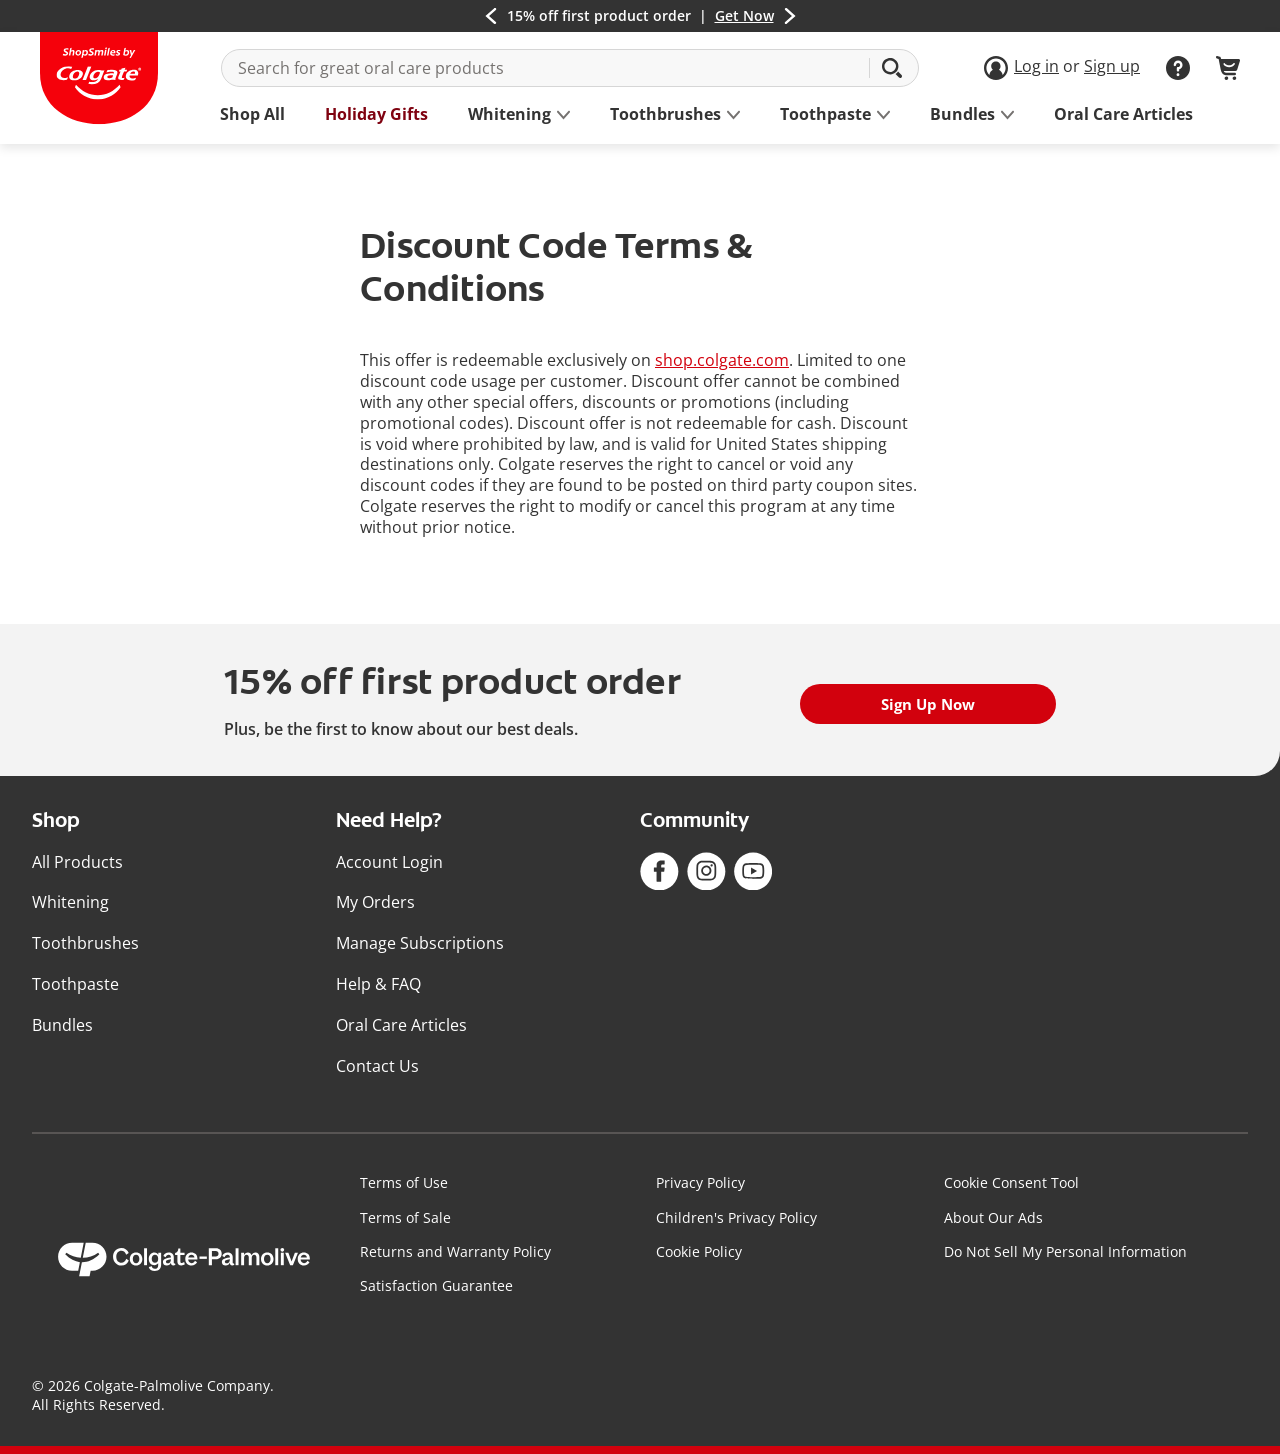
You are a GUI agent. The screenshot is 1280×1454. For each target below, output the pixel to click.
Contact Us (377, 1066)
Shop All (252, 114)
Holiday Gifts (376, 114)
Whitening (70, 902)
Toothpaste (75, 984)
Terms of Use (404, 1182)
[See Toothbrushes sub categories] (665, 114)
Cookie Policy (699, 1251)
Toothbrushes (85, 943)
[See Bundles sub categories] (962, 114)
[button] (491, 16)
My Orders (375, 902)
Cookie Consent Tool (1011, 1183)
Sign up (1112, 66)
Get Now (744, 16)
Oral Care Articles (1123, 114)
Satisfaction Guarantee (436, 1285)
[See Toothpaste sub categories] (825, 114)
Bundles (62, 1025)
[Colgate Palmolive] (184, 1259)
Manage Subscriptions (420, 943)
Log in (1036, 66)
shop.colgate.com (722, 360)
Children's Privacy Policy (736, 1217)
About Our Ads (993, 1217)
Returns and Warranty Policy (455, 1251)
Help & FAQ (378, 984)
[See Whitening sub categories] (509, 114)
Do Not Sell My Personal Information (1065, 1251)
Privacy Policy (700, 1182)
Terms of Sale (405, 1217)
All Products (77, 862)
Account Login (389, 862)
